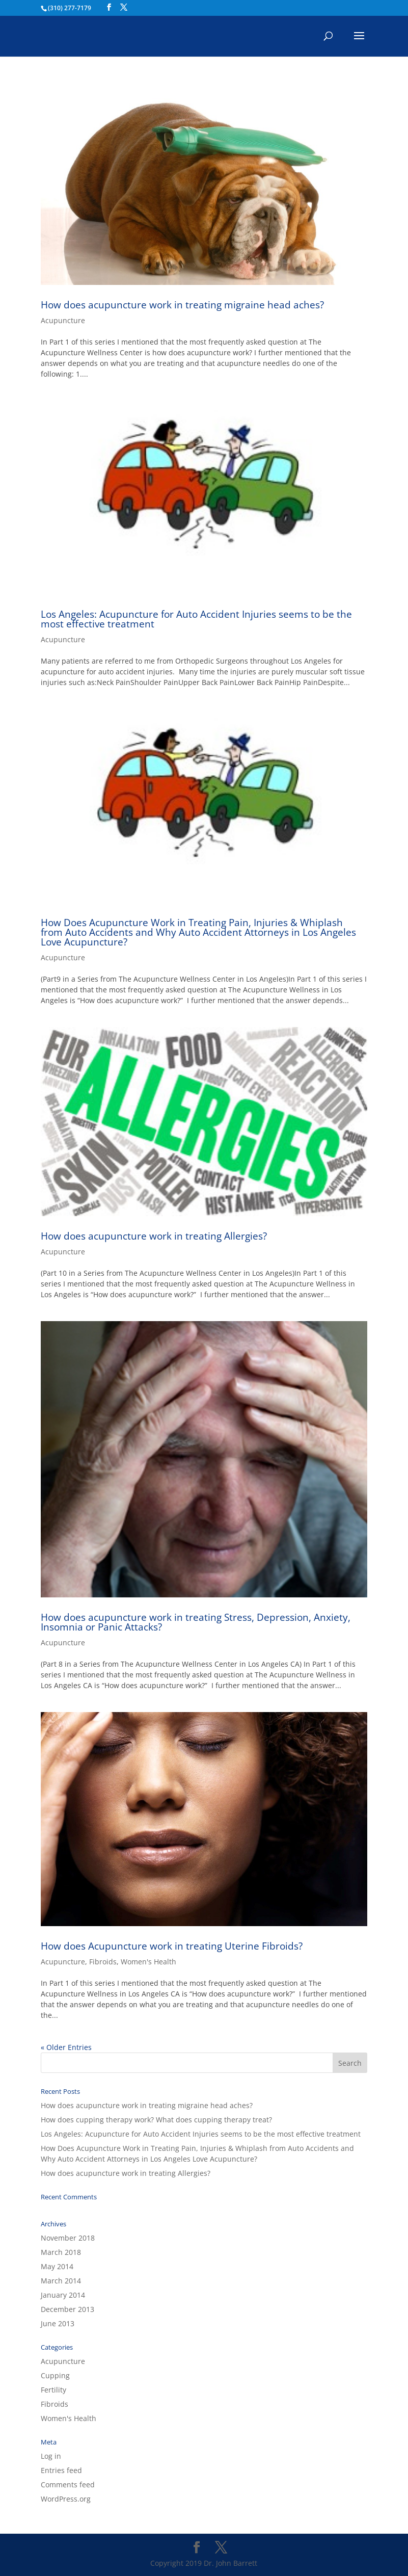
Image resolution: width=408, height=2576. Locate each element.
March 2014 (61, 2280)
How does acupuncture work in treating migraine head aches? (182, 304)
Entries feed (61, 2470)
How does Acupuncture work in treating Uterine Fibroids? (172, 1946)
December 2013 (67, 2309)
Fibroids (103, 1961)
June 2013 (57, 2323)
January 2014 (63, 2295)
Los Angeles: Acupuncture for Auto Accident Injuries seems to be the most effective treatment (196, 619)
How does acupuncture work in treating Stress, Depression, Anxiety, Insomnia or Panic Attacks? (195, 1622)
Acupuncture (63, 320)
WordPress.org (66, 2499)
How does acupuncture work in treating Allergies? (154, 1236)
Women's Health (148, 1961)
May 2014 (57, 2266)
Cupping (55, 2375)
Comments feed (68, 2484)
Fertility (53, 2390)
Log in (51, 2456)
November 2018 (68, 2238)
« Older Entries (66, 2047)
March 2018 (61, 2252)
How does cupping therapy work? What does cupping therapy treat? (156, 2119)
